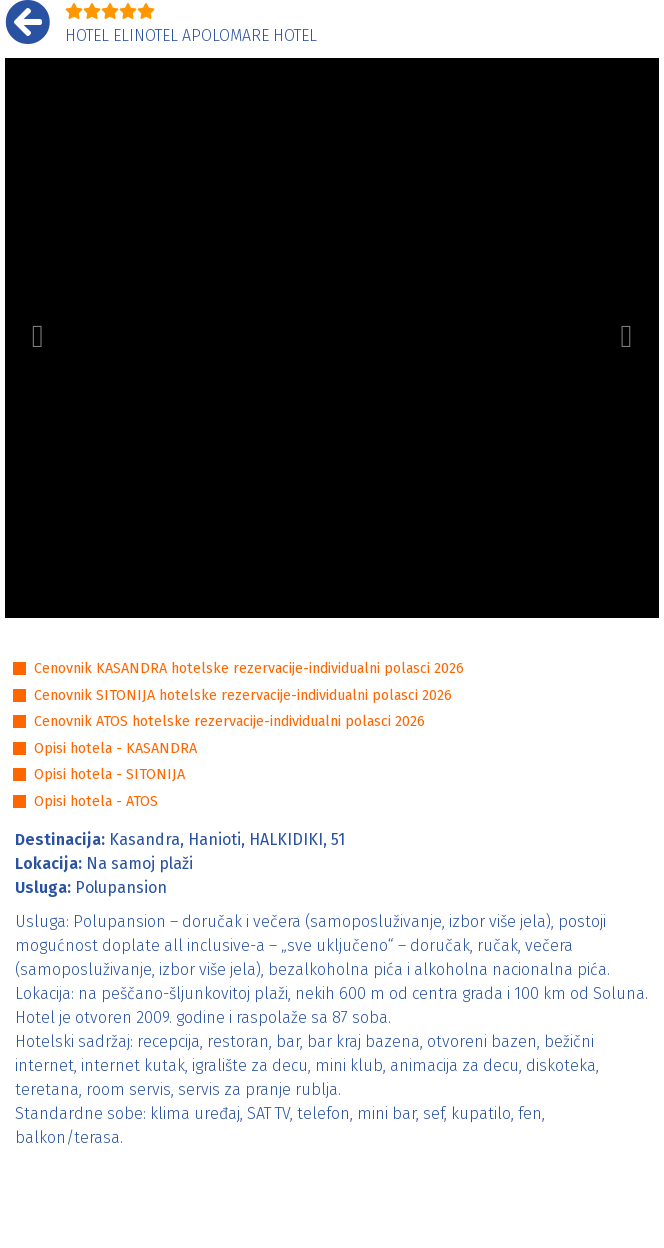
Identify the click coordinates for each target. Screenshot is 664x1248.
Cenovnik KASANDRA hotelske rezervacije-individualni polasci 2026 (249, 668)
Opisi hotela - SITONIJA (109, 774)
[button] (37, 338)
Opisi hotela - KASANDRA (115, 748)
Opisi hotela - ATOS (96, 801)
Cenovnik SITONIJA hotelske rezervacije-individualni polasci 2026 (243, 695)
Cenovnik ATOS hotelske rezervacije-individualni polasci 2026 (229, 721)
